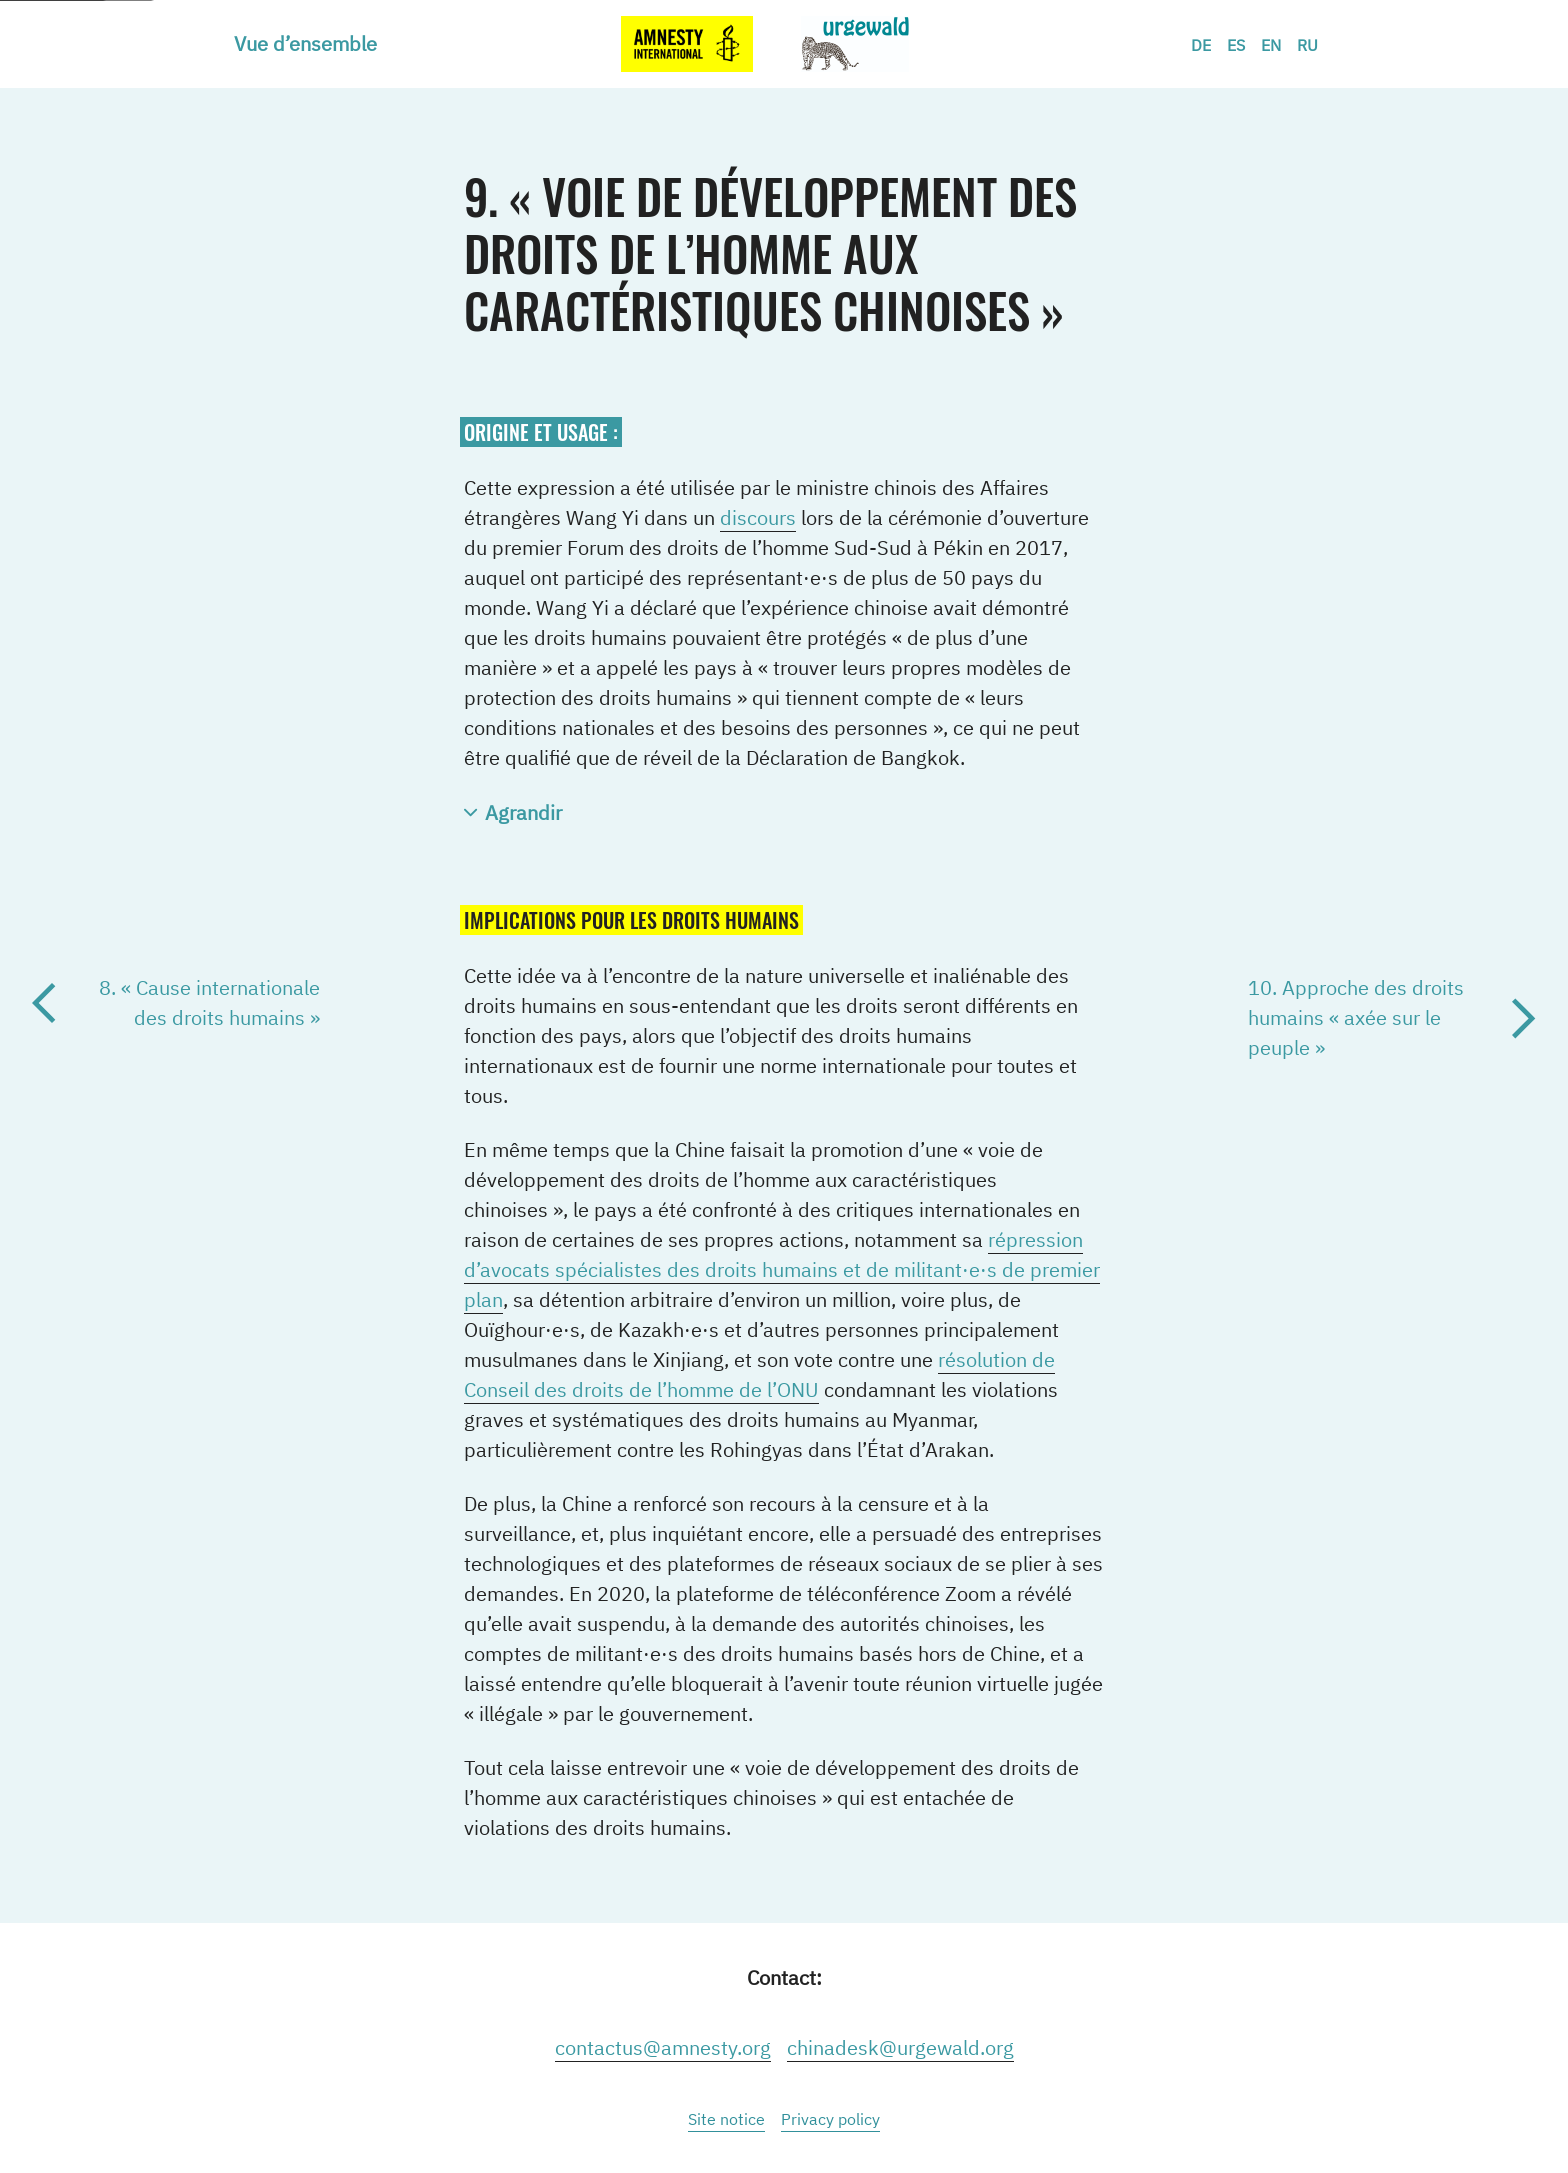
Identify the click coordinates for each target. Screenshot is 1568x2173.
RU (1307, 45)
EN (1271, 45)
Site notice (726, 2119)
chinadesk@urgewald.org (900, 2047)
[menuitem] (313, 44)
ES (1236, 45)
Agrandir (523, 812)
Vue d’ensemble (305, 43)
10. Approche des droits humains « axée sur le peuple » (1356, 1017)
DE (1201, 45)
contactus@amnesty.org (663, 2047)
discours (758, 517)
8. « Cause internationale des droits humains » (209, 1002)
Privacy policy (830, 2119)
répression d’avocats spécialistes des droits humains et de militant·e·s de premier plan (782, 1269)
